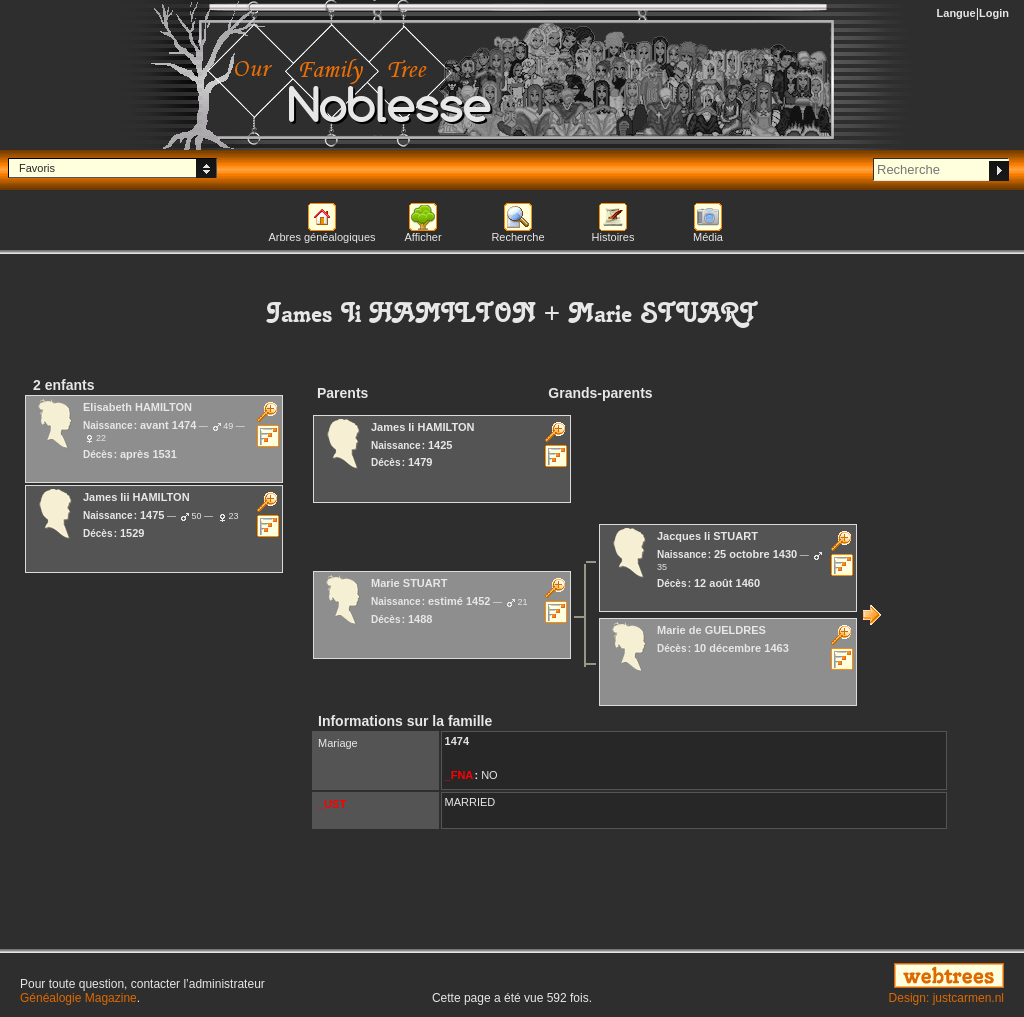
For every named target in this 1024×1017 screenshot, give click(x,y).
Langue (956, 13)
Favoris (37, 168)
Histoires (613, 237)
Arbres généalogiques (321, 237)
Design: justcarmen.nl (946, 998)
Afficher (422, 237)
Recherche (517, 237)
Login (994, 13)
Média (708, 237)
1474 (457, 741)
